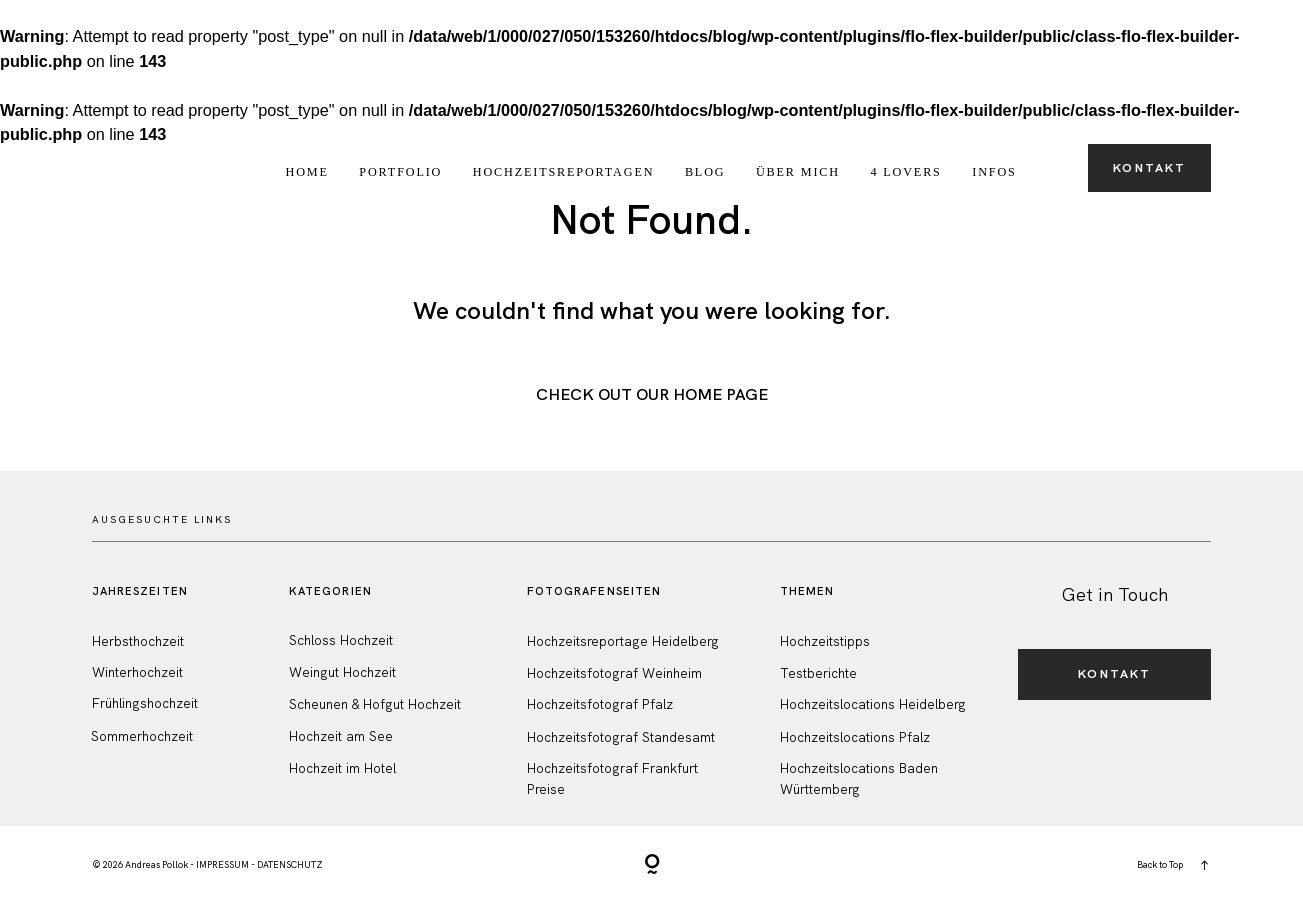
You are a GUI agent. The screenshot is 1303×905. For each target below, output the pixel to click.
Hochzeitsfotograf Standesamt (621, 737)
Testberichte (818, 673)
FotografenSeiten (594, 591)
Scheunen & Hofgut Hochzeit (375, 704)
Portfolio (400, 172)
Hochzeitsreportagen (564, 172)
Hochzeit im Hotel (342, 768)
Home (307, 172)
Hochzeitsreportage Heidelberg (623, 641)
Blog (705, 172)
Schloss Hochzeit (341, 640)
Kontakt (1149, 168)
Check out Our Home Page (652, 394)
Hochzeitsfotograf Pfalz (600, 704)
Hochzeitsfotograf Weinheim (614, 673)
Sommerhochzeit (142, 736)
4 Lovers (905, 172)
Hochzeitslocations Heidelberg (873, 704)
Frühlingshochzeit (145, 703)
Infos (994, 172)
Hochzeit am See (341, 736)
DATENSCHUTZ (290, 865)
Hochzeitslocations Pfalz (855, 737)
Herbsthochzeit (138, 641)
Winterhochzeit (137, 672)
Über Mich (798, 172)
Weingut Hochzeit (342, 672)
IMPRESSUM (222, 865)
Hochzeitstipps (825, 641)
